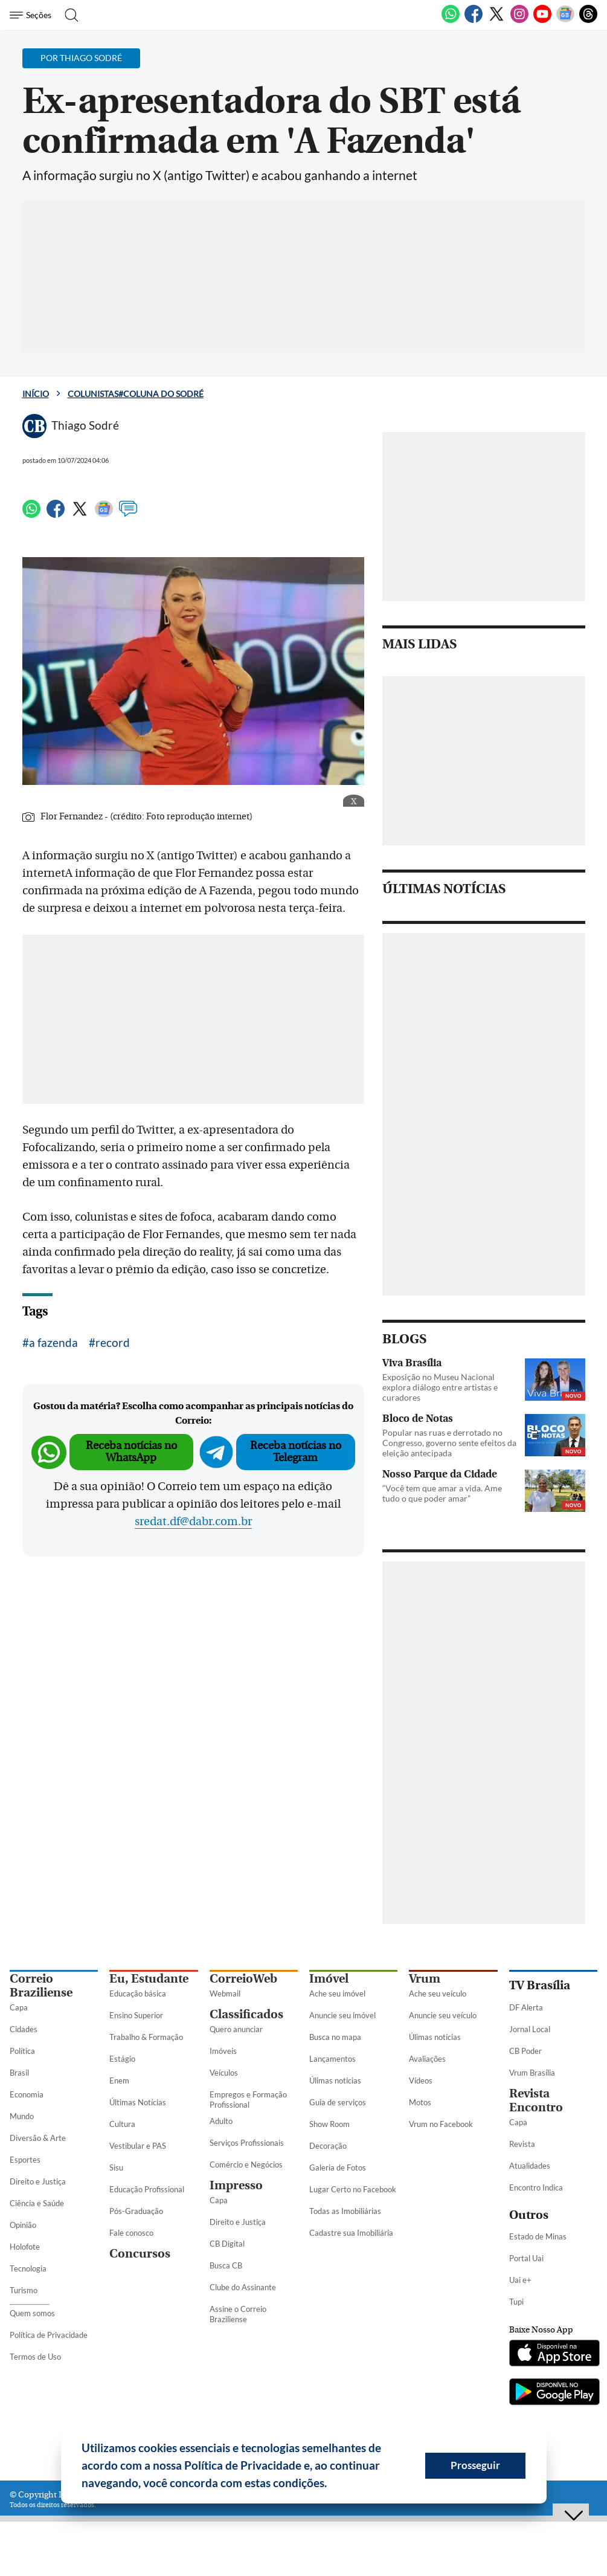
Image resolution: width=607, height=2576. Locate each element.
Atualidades (529, 2166)
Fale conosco (131, 2233)
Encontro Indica (536, 2187)
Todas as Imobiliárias (345, 2211)
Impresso (236, 2185)
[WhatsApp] (451, 20)
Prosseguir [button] (475, 2465)
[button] (331, 2484)
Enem (119, 2080)
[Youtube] (542, 20)
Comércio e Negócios (246, 2164)
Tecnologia (28, 2268)
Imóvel (328, 1979)
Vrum (424, 1979)
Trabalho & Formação (146, 2037)
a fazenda (53, 1342)
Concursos (139, 2254)
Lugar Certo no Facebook (352, 2189)
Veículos (224, 2072)
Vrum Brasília (532, 2072)
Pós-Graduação (136, 2211)
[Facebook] (473, 20)
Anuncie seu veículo (443, 2015)
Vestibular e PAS (137, 2146)
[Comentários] (128, 514)
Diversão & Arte (38, 2138)
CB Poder (525, 2051)
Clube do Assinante (243, 2287)
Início (35, 394)
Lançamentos (332, 2059)
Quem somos (32, 2313)
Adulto (221, 2121)
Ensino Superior (136, 2015)
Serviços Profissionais (247, 2143)
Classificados (246, 2014)
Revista (522, 2144)
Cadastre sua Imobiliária (351, 2233)
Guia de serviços (337, 2102)
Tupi (516, 2301)
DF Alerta (526, 2007)
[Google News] (565, 20)
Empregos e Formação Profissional (248, 2100)
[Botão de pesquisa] (68, 15)
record (112, 1342)
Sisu (116, 2167)
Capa (19, 2007)
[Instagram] (519, 20)
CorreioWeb (243, 1979)
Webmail (225, 1993)
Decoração (328, 2146)
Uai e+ (520, 2280)
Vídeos (420, 2080)
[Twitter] (496, 20)
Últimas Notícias (137, 2102)
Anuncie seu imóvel (342, 2015)
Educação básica (137, 1993)
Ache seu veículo (437, 1993)
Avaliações (427, 2059)
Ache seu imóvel (337, 1993)
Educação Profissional (146, 2189)
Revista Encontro (536, 2100)
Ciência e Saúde (37, 2203)
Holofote (25, 2247)
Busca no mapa (335, 2037)
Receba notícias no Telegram (295, 1451)
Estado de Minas (538, 2236)
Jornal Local (529, 2029)
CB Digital (227, 2243)
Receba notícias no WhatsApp (131, 1451)
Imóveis (223, 2051)
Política (22, 2051)
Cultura (122, 2124)
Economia (26, 2094)
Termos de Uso (35, 2356)
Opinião (23, 2225)
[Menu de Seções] (32, 15)
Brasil (19, 2072)
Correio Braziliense (41, 1986)
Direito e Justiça (38, 2181)
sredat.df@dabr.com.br (193, 1521)
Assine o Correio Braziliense (238, 2314)
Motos (420, 2102)
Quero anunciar (236, 2029)
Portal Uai (526, 2258)
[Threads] (588, 20)
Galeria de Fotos (337, 2167)
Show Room (329, 2124)
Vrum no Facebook (441, 2124)
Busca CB (226, 2265)
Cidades (23, 2029)
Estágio (122, 2059)
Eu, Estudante (148, 1979)
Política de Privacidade (49, 2335)
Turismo (23, 2290)
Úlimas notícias (335, 2080)
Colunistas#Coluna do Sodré (136, 394)
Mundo (22, 2116)
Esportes (25, 2159)
